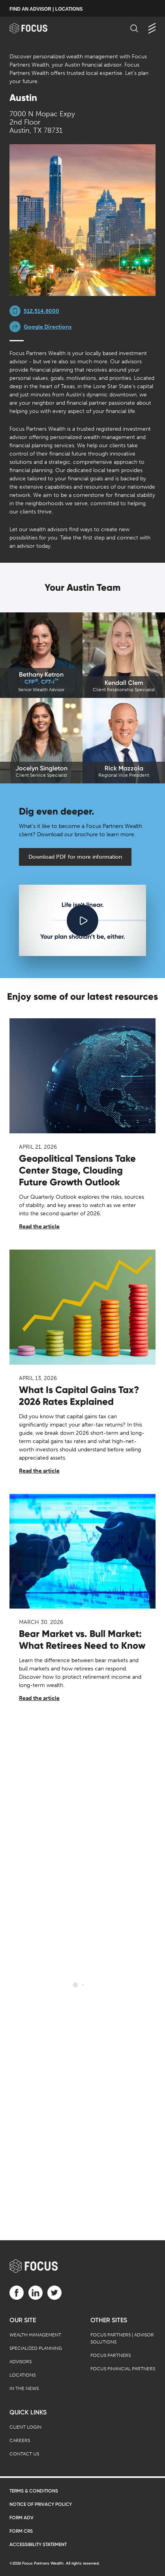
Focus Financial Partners (122, 2368)
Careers (19, 2440)
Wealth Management (35, 2335)
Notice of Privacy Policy (40, 2504)
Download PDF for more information (75, 857)
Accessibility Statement (38, 2544)
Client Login (25, 2427)
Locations (22, 2375)
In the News (24, 2388)
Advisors (20, 2361)
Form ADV (21, 2517)
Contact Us (24, 2454)
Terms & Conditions (33, 2491)
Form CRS (21, 2531)
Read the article (39, 1226)
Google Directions (47, 327)
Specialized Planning (35, 2348)
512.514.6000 (41, 311)
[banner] (36, 28)
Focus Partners (110, 2355)
